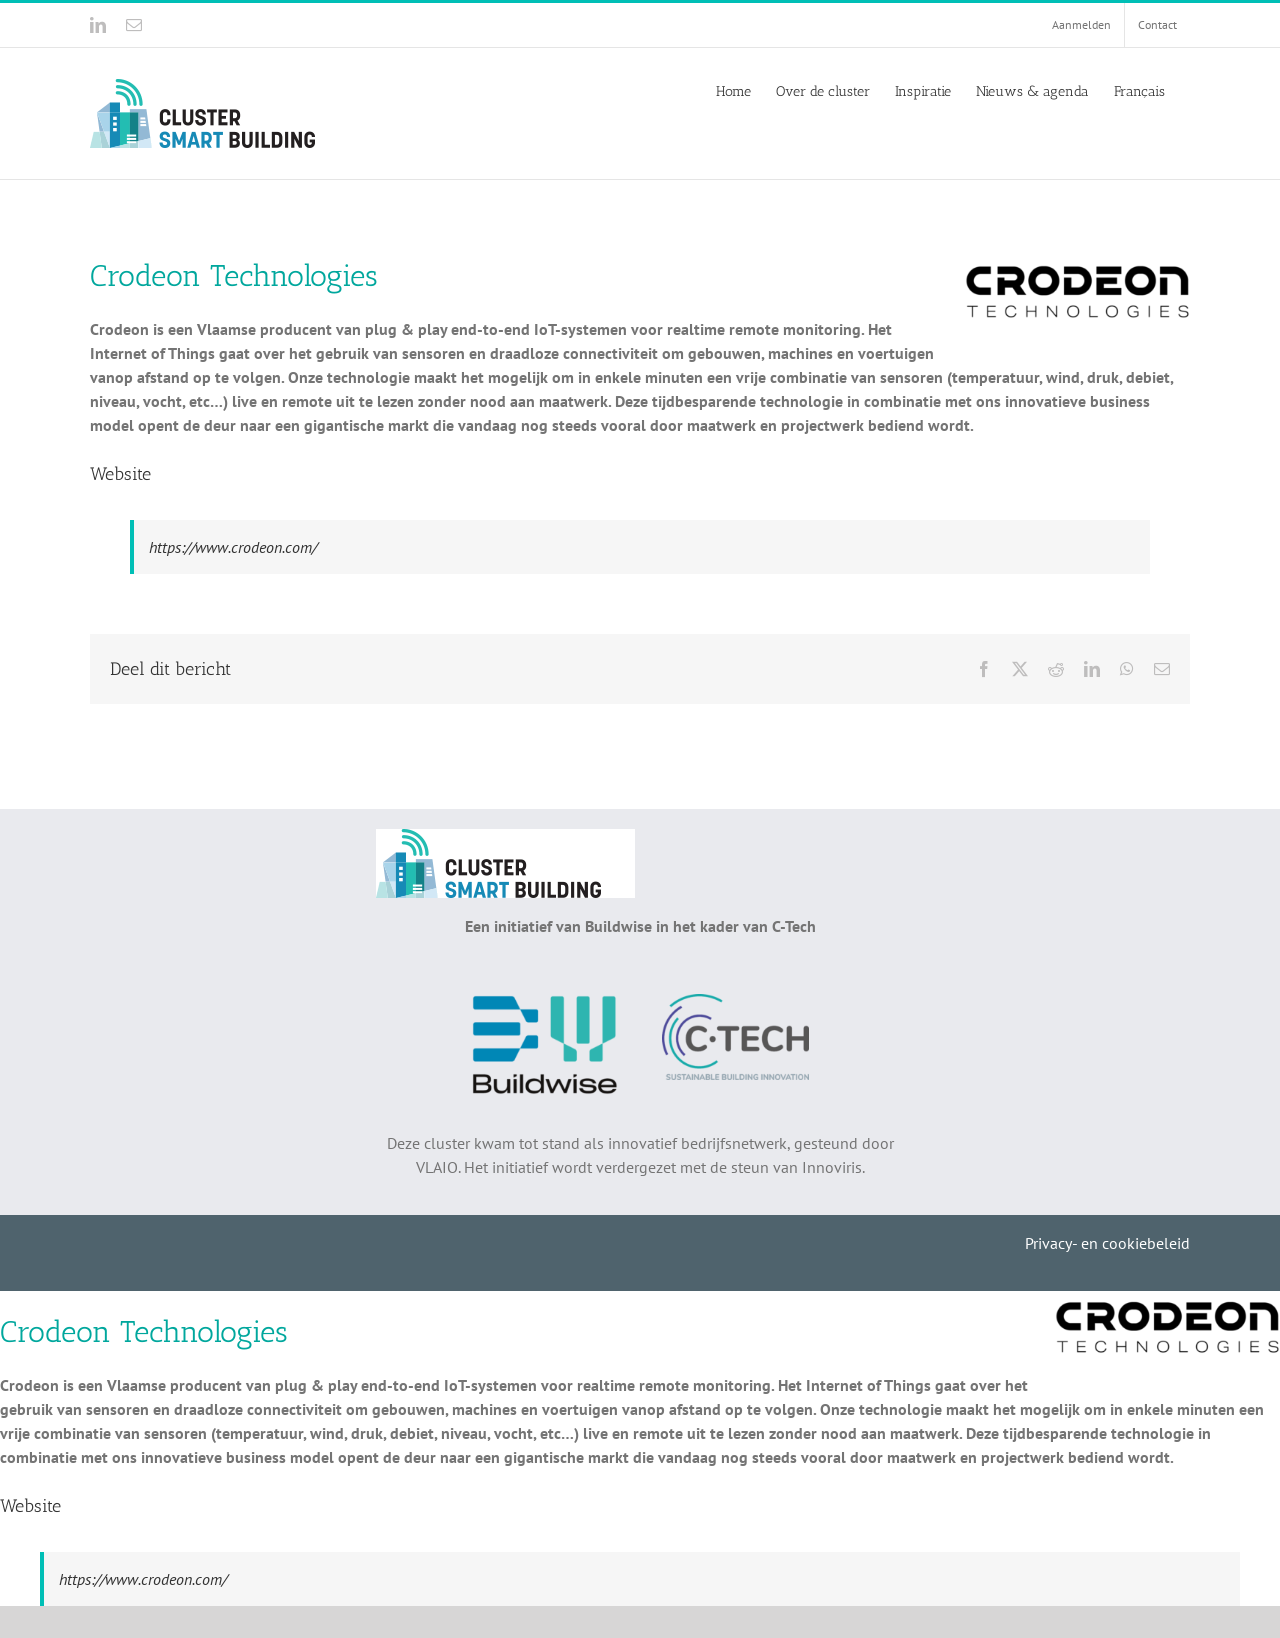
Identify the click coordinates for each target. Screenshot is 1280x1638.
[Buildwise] (544, 1002)
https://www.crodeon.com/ (233, 547)
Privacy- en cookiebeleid (1107, 1243)
